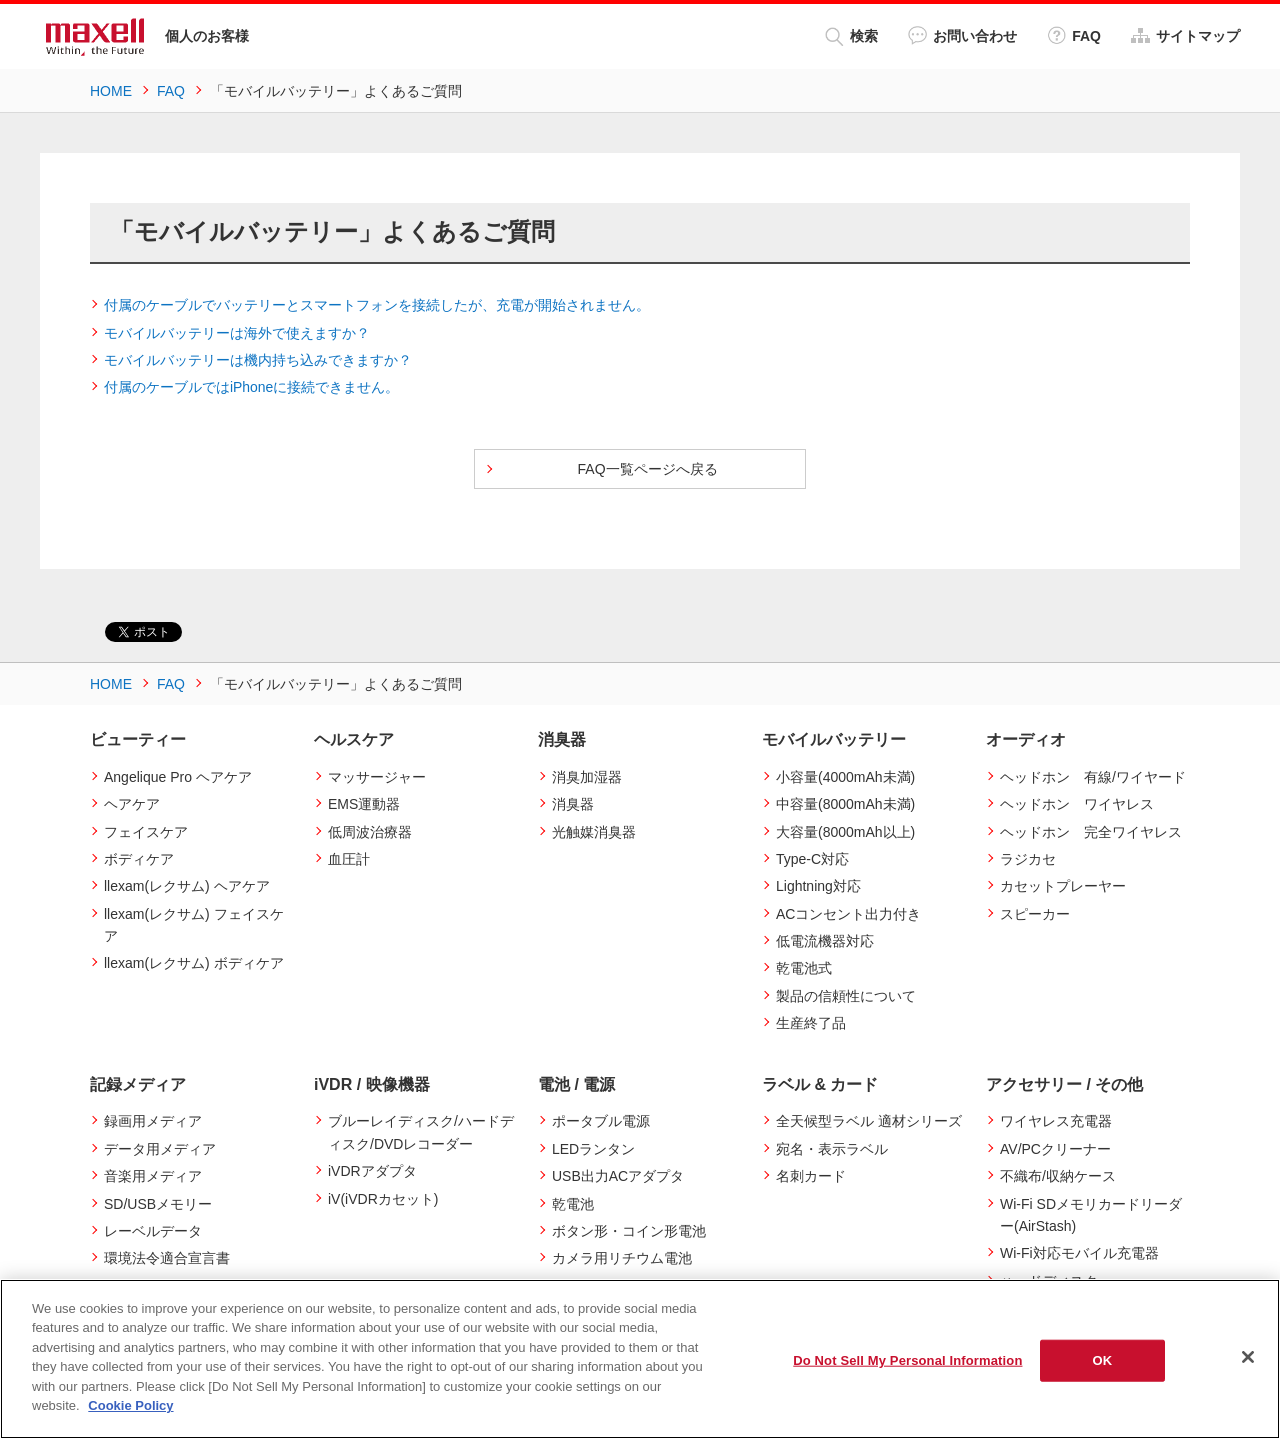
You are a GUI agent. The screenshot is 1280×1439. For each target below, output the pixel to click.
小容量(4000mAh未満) (845, 777)
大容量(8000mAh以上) (845, 832)
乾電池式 (804, 968)
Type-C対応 (812, 859)
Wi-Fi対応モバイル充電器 (1079, 1253)
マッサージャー (377, 777)
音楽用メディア (153, 1176)
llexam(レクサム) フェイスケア (194, 925)
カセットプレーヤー (1063, 886)
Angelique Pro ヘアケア (178, 777)
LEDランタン (593, 1149)
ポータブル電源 (601, 1121)
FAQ (1074, 35)
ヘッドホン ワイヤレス (1077, 804)
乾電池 (573, 1204)
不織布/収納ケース (1058, 1176)
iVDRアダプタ (372, 1171)
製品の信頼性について (846, 996)
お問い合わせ (962, 35)
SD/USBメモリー (158, 1204)
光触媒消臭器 (594, 832)
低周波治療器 (370, 832)
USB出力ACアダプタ (618, 1176)
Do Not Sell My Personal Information (907, 1360)
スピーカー (1035, 914)
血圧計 (349, 859)
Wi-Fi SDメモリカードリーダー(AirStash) (1091, 1215)
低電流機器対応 (825, 941)
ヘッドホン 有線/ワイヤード (1093, 777)
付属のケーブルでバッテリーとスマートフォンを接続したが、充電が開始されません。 (377, 305)
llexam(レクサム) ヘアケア (187, 886)
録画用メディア (153, 1121)
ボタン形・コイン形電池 (629, 1231)
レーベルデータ (153, 1231)
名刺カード (811, 1176)
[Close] (1248, 1357)
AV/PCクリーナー (1055, 1149)
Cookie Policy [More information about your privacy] (130, 1405)
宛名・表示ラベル (832, 1149)
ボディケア (139, 859)
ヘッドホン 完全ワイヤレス (1091, 832)
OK (1103, 1360)
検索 (851, 36)
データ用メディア (160, 1149)
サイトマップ (1185, 35)
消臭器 (573, 804)
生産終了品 (811, 1023)
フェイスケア (146, 832)
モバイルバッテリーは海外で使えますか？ (237, 333)
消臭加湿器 (587, 777)
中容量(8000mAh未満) (845, 804)
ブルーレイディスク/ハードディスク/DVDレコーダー (421, 1132)
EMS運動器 (364, 804)
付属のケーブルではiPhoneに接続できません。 (252, 387)
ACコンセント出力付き (848, 914)
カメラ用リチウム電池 (622, 1258)
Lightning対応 (818, 886)
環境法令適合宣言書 (167, 1258)
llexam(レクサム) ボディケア (194, 963)
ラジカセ (1028, 859)
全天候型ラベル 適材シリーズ (869, 1121)
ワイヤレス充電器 (1056, 1121)
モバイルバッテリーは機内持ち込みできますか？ (258, 360)
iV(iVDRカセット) (383, 1199)
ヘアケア (132, 804)
